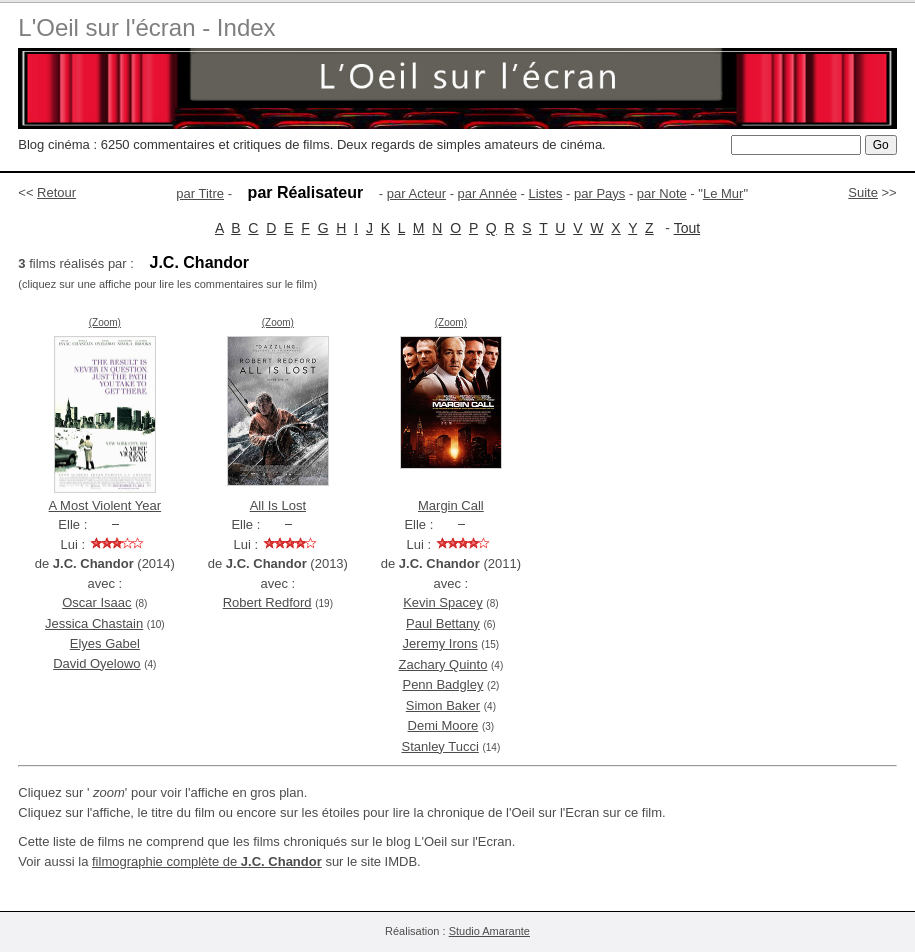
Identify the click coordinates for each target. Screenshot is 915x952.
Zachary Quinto (443, 664)
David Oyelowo (96, 663)
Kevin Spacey (443, 602)
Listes (545, 193)
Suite (863, 192)
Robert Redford (267, 602)
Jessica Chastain (94, 623)
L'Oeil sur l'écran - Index (146, 27)
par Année (487, 193)
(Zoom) (105, 322)
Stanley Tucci (440, 746)
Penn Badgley (442, 684)
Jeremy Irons (440, 643)
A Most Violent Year (105, 505)
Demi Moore (443, 725)
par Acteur (416, 193)
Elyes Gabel (105, 643)
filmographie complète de (207, 861)
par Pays (599, 193)
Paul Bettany (443, 623)
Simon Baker (443, 705)
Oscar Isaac (96, 602)
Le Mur (723, 193)
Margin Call (451, 505)
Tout (687, 228)
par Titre (200, 193)
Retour (56, 192)
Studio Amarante (489, 931)
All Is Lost (278, 505)
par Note (662, 193)
